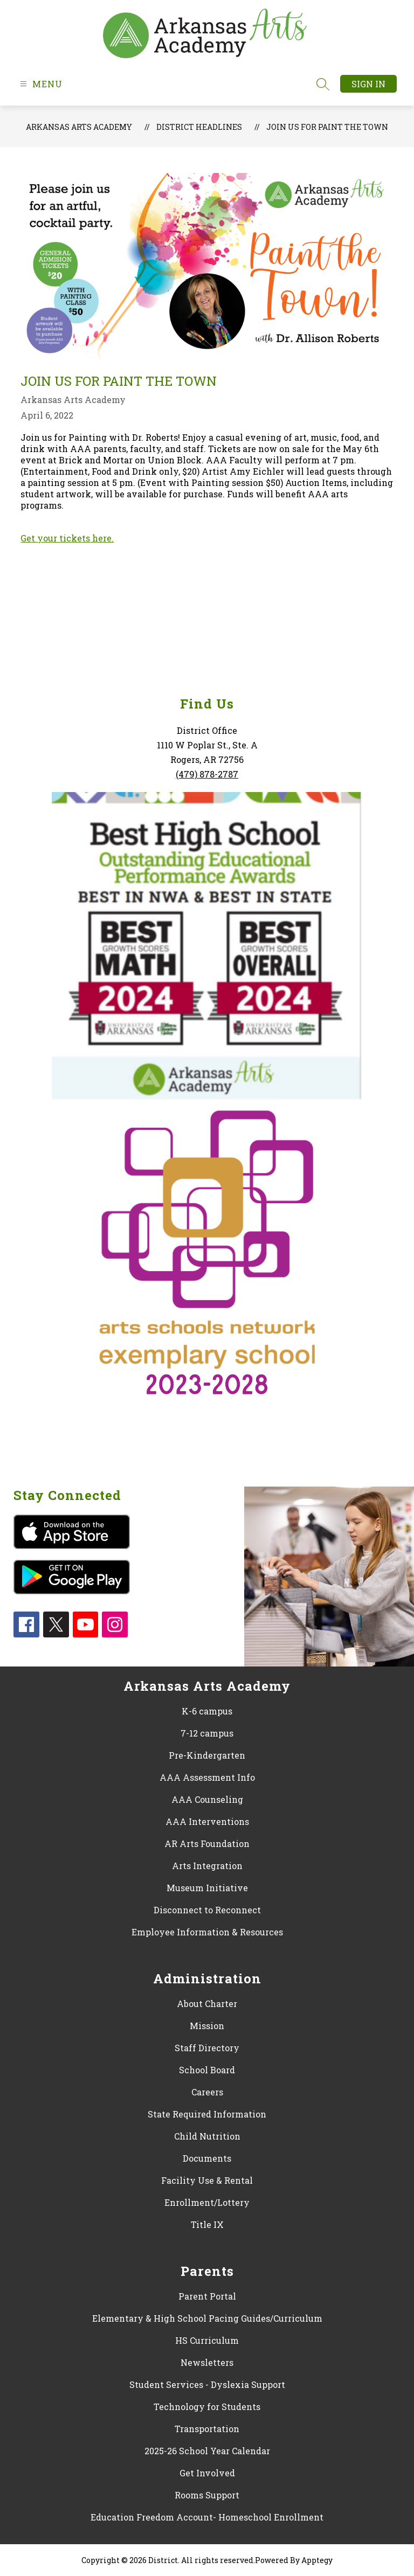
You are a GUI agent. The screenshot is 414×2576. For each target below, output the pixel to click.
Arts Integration (207, 1865)
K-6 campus (207, 1711)
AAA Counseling (207, 1799)
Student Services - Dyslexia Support (207, 2384)
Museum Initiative (207, 1887)
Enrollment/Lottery (207, 2202)
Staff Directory (207, 2047)
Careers (207, 2092)
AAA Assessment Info (207, 1777)
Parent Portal (207, 2296)
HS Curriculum (207, 2340)
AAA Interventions (207, 1821)
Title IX (207, 2224)
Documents (207, 2158)
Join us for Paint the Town (327, 127)
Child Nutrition (207, 2136)
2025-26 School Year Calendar (207, 2450)
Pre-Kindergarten (207, 1755)
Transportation (207, 2428)
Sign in (368, 83)
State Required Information (207, 2114)
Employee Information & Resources (207, 1932)
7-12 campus (207, 1733)
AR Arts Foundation (207, 1843)
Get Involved (207, 2472)
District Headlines (199, 127)
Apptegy (317, 2560)
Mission (207, 2025)
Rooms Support (207, 2495)
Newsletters (207, 2362)
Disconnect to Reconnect (207, 1909)
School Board (207, 2069)
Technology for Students (207, 2406)
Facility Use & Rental (207, 2180)
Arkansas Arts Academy (79, 127)
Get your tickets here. (67, 538)
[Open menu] (40, 84)
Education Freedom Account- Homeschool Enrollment (207, 2517)
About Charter (207, 2003)
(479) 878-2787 (207, 774)
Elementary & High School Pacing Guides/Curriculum (207, 2318)
